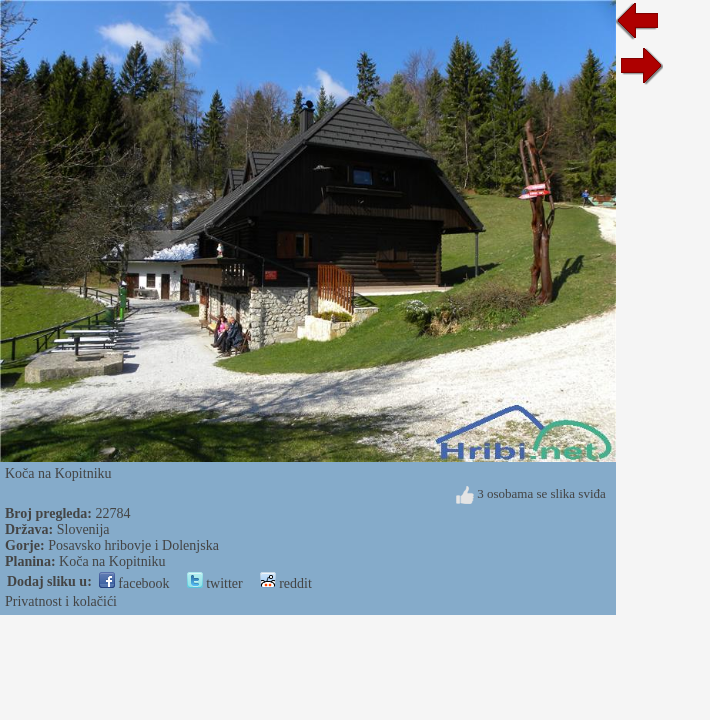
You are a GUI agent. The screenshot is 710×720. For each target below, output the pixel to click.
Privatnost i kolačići (61, 601)
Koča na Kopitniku (112, 561)
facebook (134, 583)
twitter (215, 583)
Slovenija (83, 529)
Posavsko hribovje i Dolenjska (133, 545)
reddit (286, 583)
